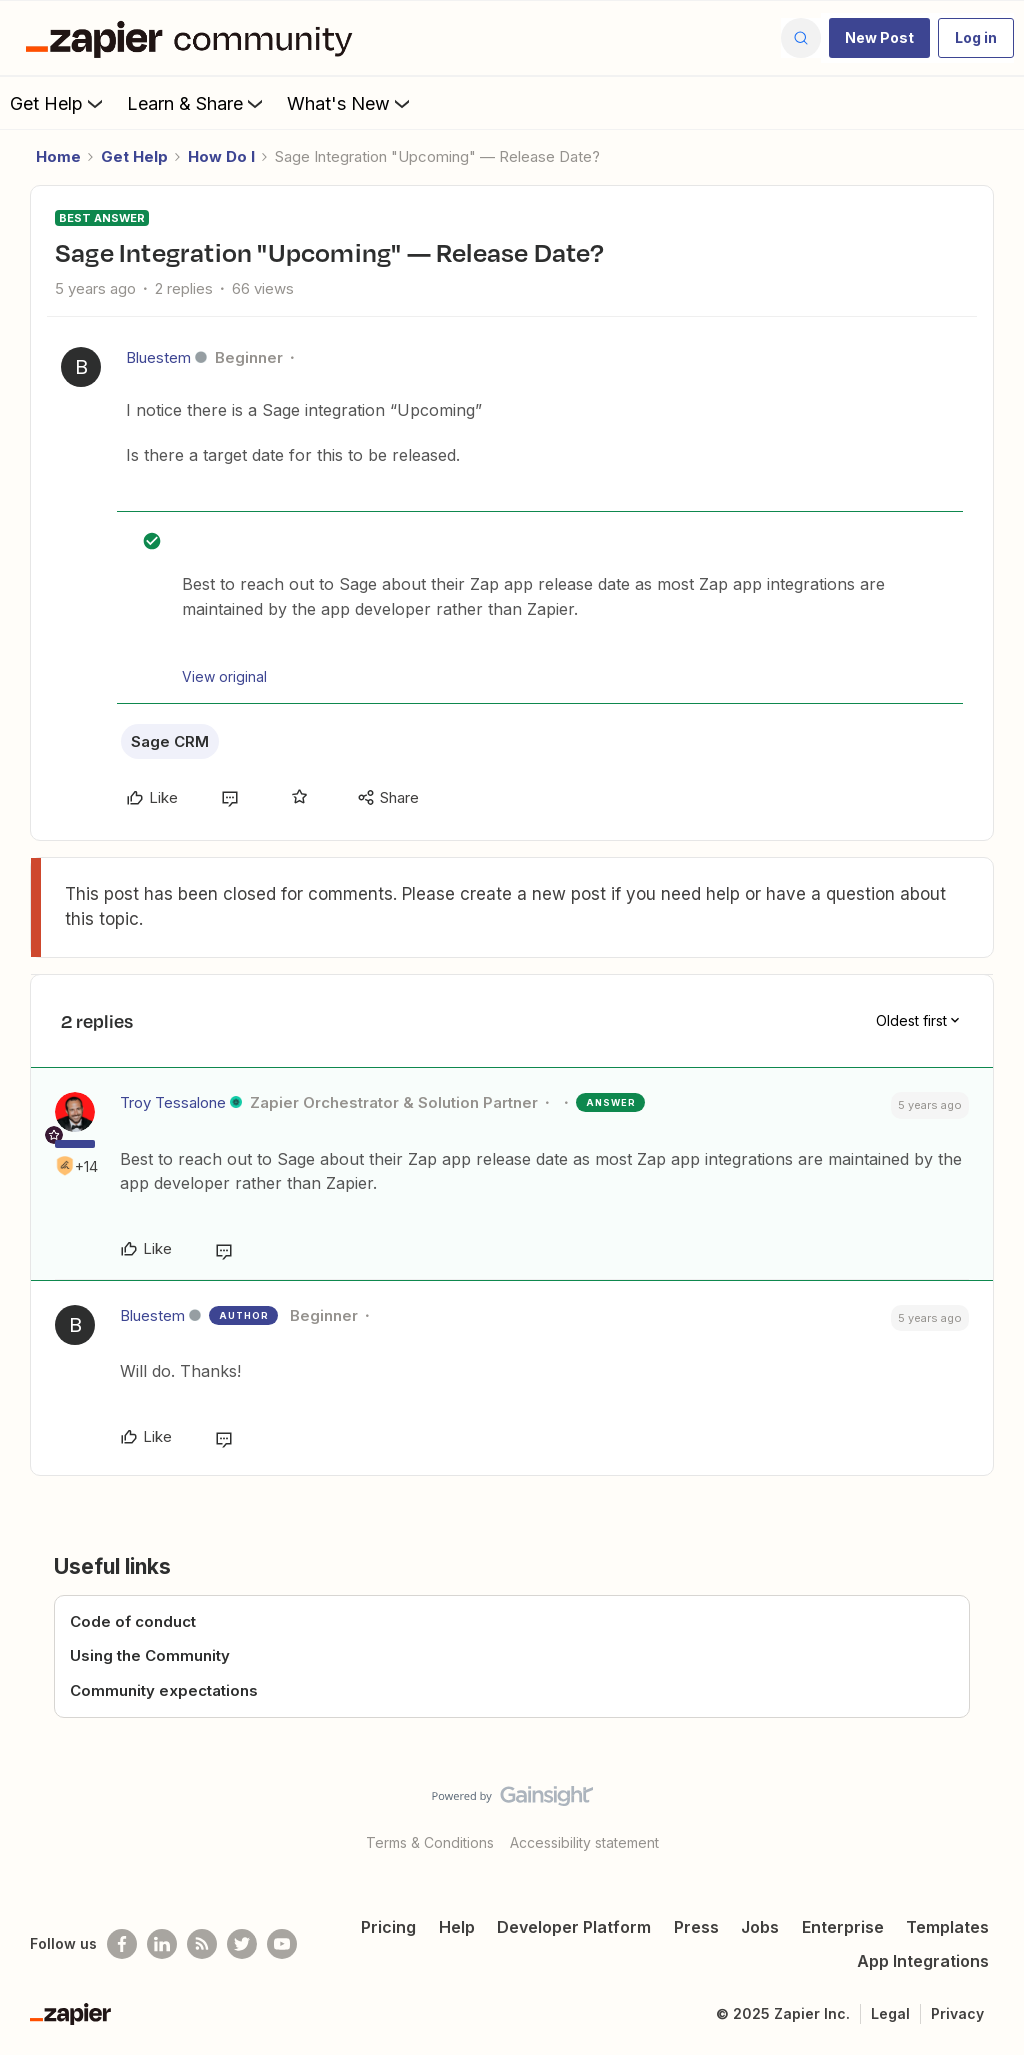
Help (457, 1927)
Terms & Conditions (430, 1842)
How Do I (221, 156)
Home (58, 156)
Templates (947, 1927)
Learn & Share (197, 103)
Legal (890, 2013)
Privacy (957, 2013)
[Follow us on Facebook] (122, 1944)
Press (696, 1927)
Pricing (388, 1927)
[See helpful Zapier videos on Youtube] (282, 1944)
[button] (879, 38)
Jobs (760, 1927)
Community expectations (164, 1690)
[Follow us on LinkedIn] (162, 1944)
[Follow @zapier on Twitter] (242, 1944)
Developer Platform (574, 1927)
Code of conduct (133, 1621)
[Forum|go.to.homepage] (194, 38)
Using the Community (150, 1655)
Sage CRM (170, 741)
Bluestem (158, 357)
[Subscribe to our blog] (202, 1944)
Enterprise (843, 1927)
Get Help (58, 103)
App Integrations (923, 1961)
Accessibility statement (584, 1842)
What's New (350, 103)
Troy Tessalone (173, 1102)
